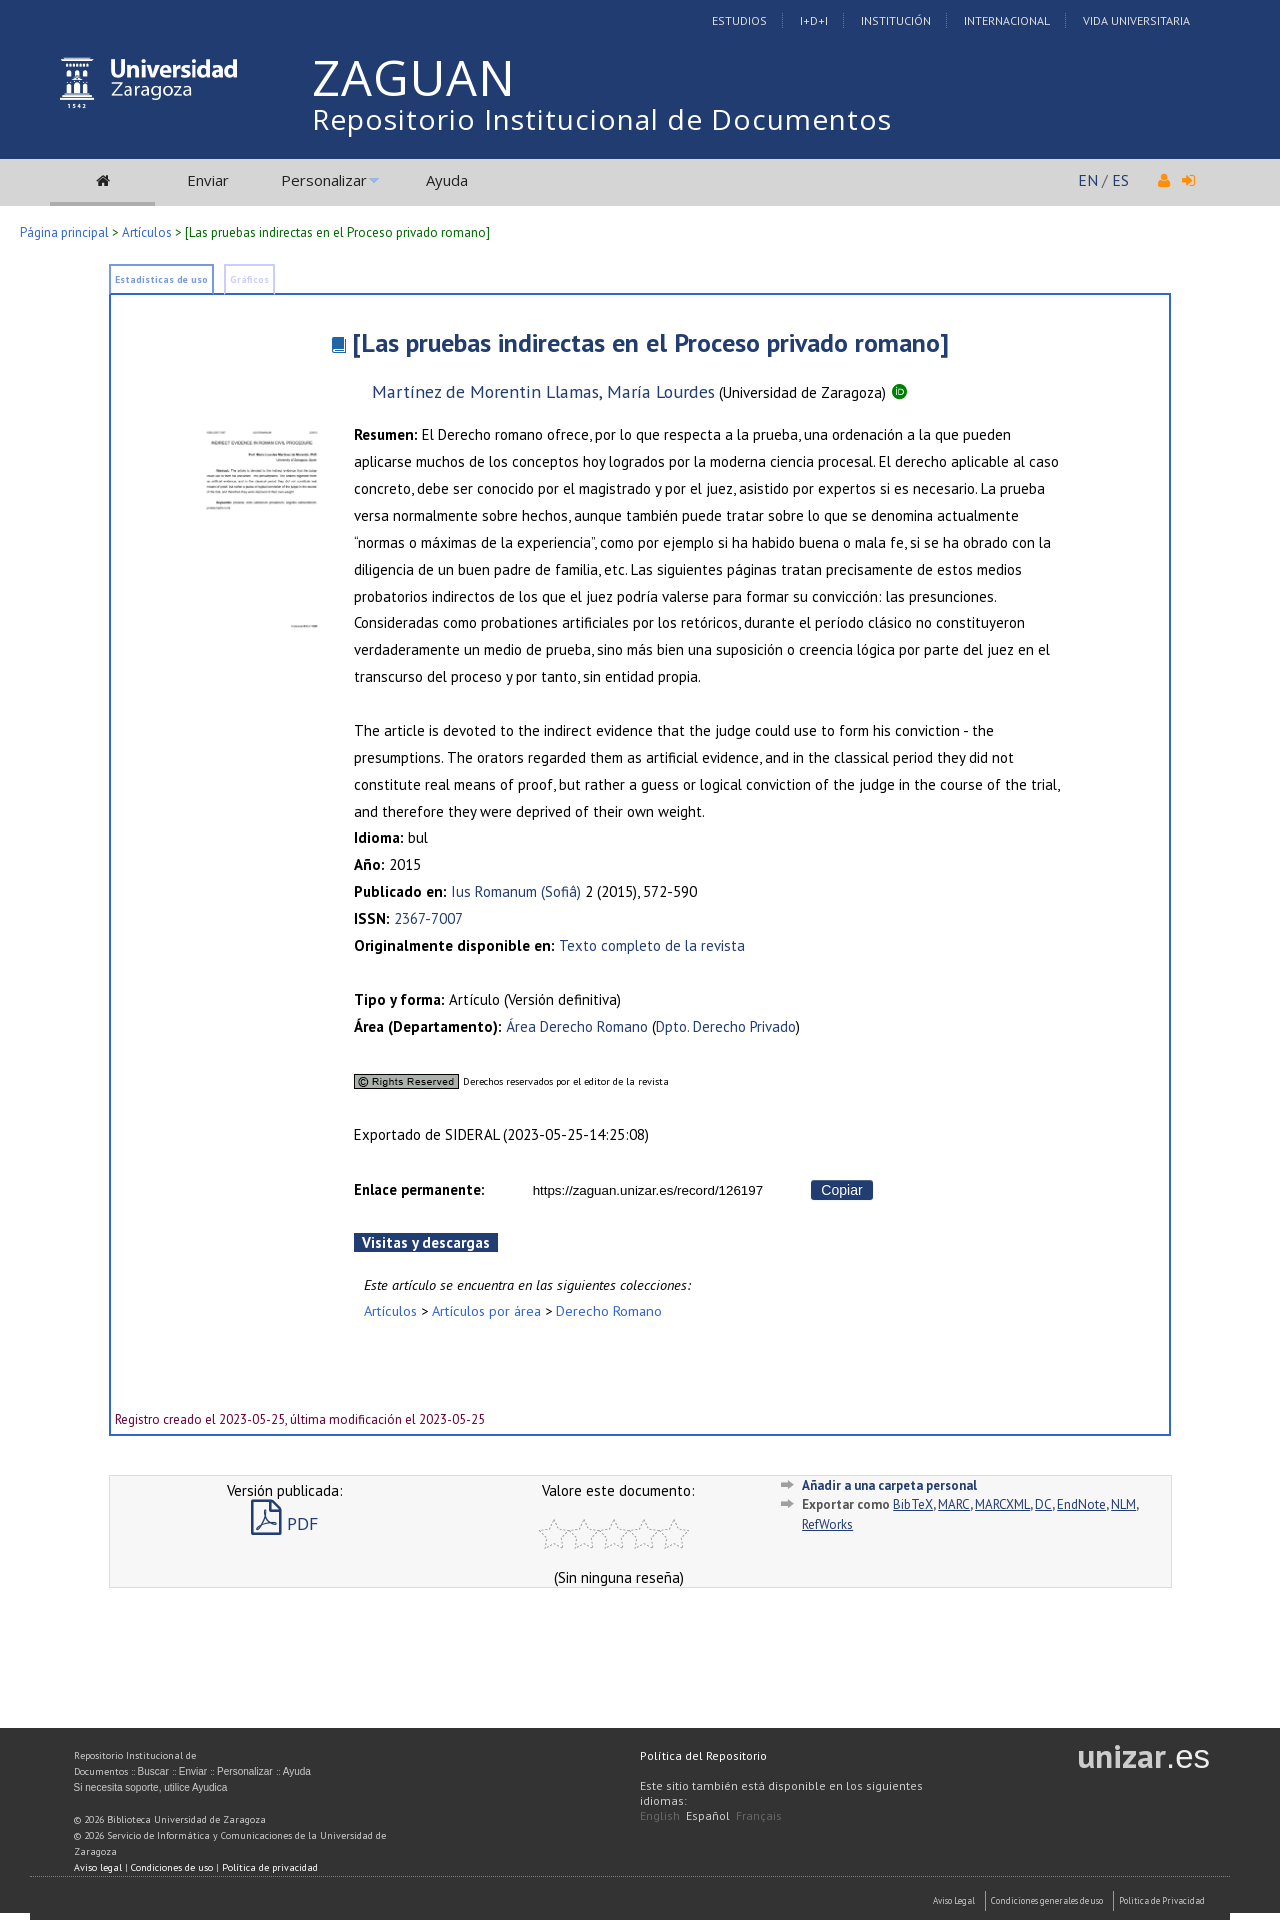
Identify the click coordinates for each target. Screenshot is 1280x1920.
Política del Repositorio (703, 1755)
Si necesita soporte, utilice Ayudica (151, 1787)
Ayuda (447, 180)
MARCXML (1002, 1504)
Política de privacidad (270, 1867)
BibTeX (913, 1504)
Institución (896, 20)
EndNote (1081, 1504)
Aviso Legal (954, 1900)
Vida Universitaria (1136, 20)
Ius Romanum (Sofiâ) (516, 891)
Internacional (1007, 20)
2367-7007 (428, 918)
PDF (284, 1523)
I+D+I (814, 20)
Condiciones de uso (172, 1867)
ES (1120, 180)
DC (1043, 1504)
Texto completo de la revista (652, 945)
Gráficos (249, 279)
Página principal (64, 232)
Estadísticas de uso (161, 279)
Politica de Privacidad (1162, 1900)
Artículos (147, 232)
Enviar (208, 180)
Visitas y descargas (426, 1242)
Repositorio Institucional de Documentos (602, 119)
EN (1088, 180)
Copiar (841, 1190)
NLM (1123, 1504)
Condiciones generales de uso (1047, 1900)
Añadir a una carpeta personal (889, 1485)
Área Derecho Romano (577, 1026)
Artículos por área (486, 1310)
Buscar (153, 1771)
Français (759, 1815)
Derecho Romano (609, 1310)
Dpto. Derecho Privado (726, 1026)
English (660, 1815)
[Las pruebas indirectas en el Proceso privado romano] (650, 342)
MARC (954, 1504)
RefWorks (827, 1524)
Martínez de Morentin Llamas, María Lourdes (543, 391)
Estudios (739, 20)
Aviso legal (98, 1867)
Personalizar (324, 180)
